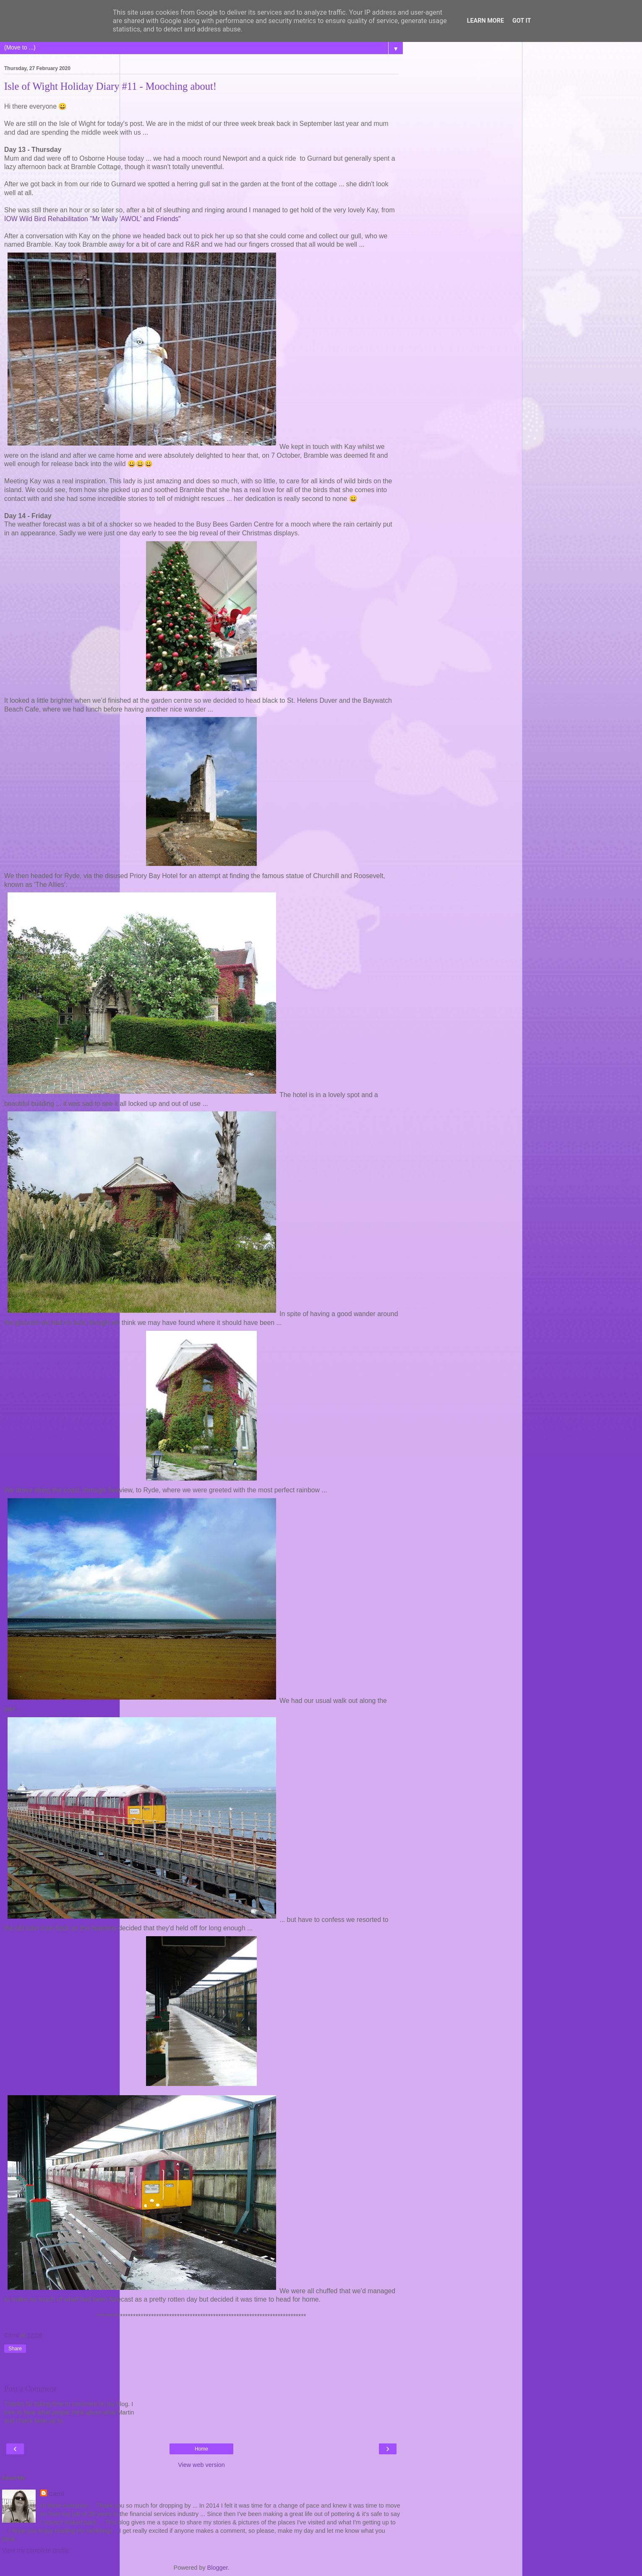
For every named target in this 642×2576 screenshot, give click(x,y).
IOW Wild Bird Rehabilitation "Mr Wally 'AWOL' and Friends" (92, 218)
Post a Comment (30, 2388)
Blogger (217, 2567)
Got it (521, 20)
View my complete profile (35, 2550)
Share (15, 2349)
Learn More (485, 20)
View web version (201, 2464)
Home (201, 2449)
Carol (56, 2493)
